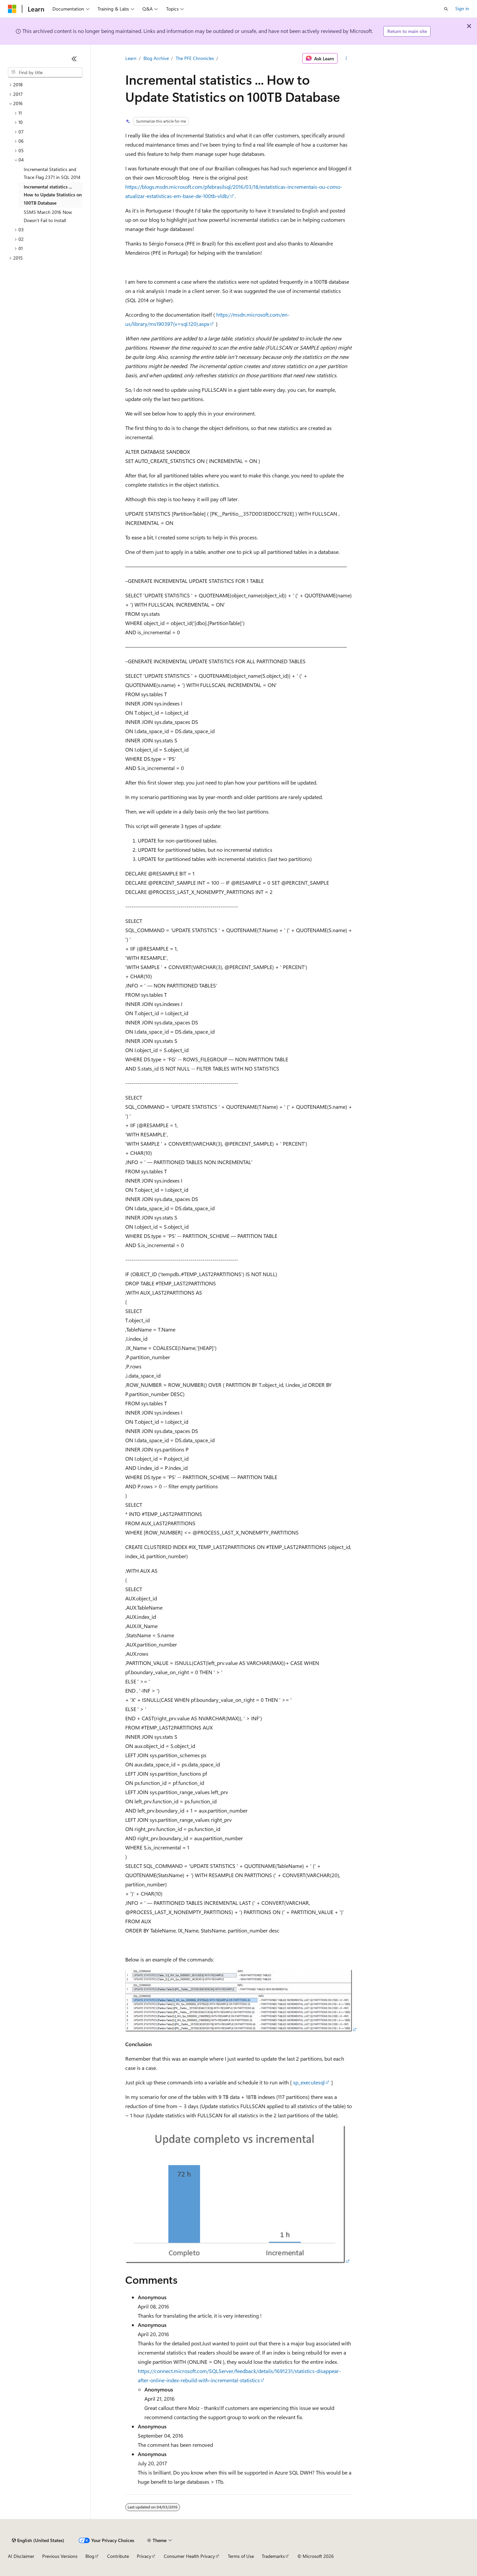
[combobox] (45, 72)
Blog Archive (156, 58)
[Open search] (446, 9)
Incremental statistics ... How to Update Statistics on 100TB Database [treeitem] (53, 195)
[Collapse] (74, 59)
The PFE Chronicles (195, 58)
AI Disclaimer (21, 2556)
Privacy (144, 2556)
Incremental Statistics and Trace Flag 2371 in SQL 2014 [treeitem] (52, 173)
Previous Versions (59, 2556)
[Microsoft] (12, 9)
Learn (130, 58)
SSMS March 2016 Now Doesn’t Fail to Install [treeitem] (48, 216)
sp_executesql (309, 2082)
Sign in (462, 8)
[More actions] (346, 58)
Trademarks (273, 2556)
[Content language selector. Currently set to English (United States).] (38, 2540)
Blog (89, 2556)
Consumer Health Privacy (189, 2556)
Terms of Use (241, 2556)
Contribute (118, 2556)
